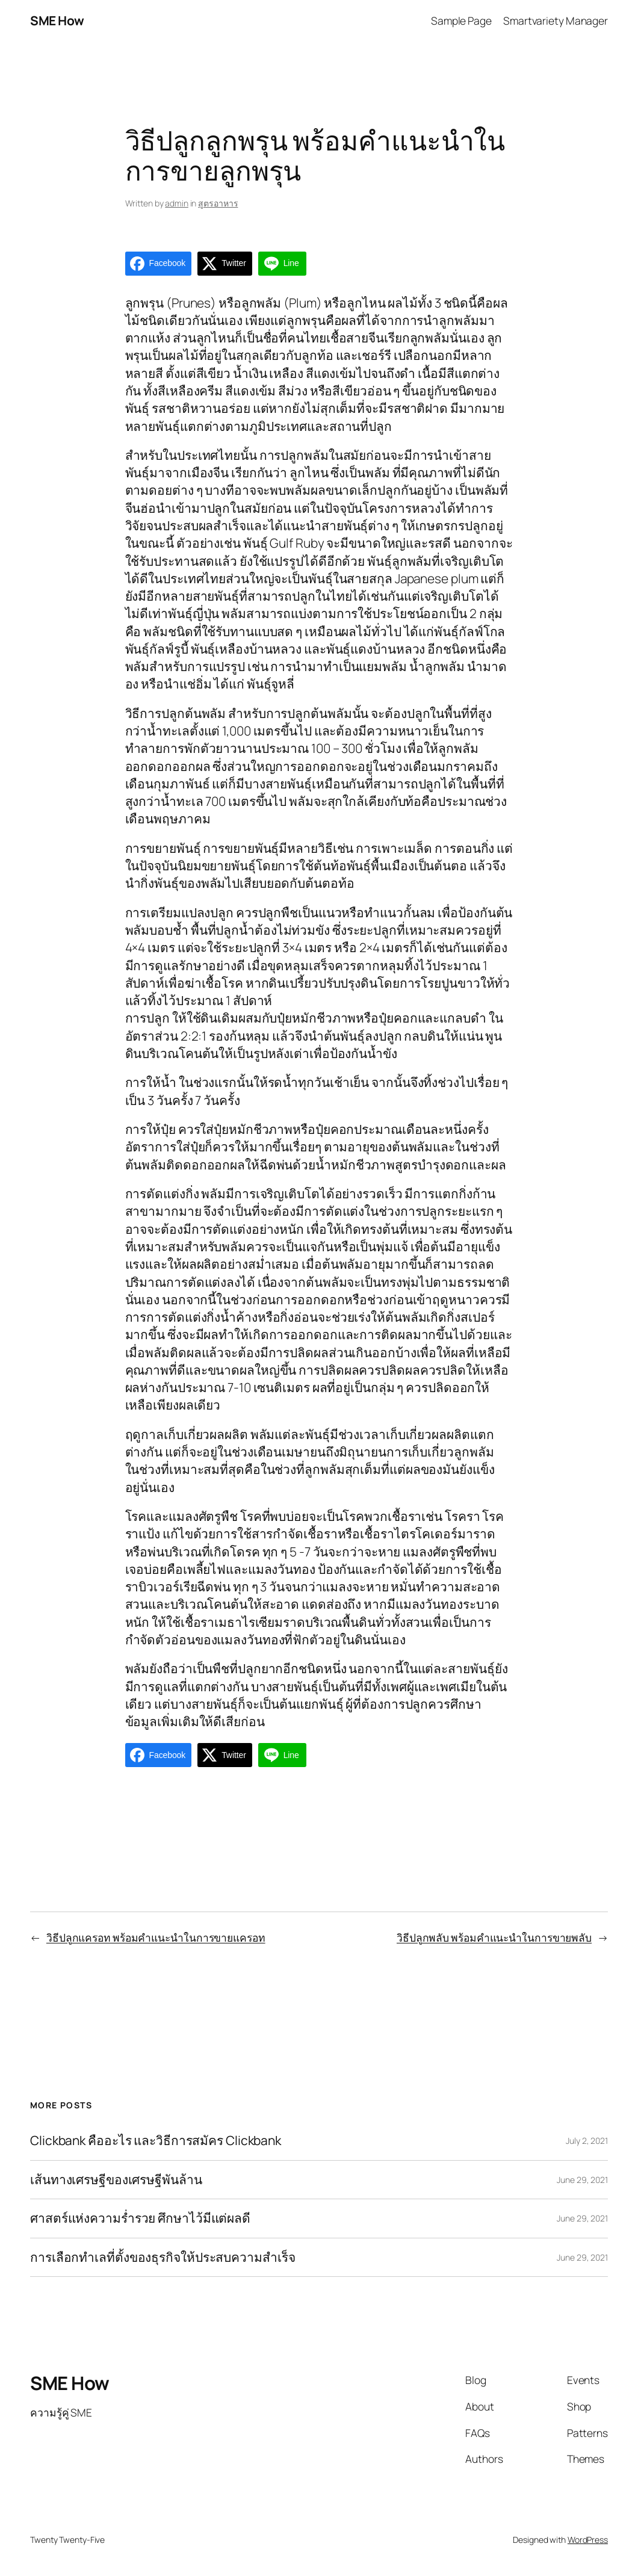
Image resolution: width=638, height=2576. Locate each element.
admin (176, 203)
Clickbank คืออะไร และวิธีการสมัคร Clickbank (155, 2141)
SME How (57, 20)
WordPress (588, 2539)
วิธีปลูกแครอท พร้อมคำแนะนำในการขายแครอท (155, 1937)
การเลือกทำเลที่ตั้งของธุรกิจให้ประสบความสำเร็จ (163, 2257)
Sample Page (461, 20)
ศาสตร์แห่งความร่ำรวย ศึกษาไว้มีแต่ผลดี (140, 2218)
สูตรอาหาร (218, 203)
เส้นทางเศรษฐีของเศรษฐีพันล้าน (116, 2180)
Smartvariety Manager (555, 20)
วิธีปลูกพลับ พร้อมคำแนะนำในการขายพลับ (494, 1937)
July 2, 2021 (587, 2140)
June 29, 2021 (582, 2179)
